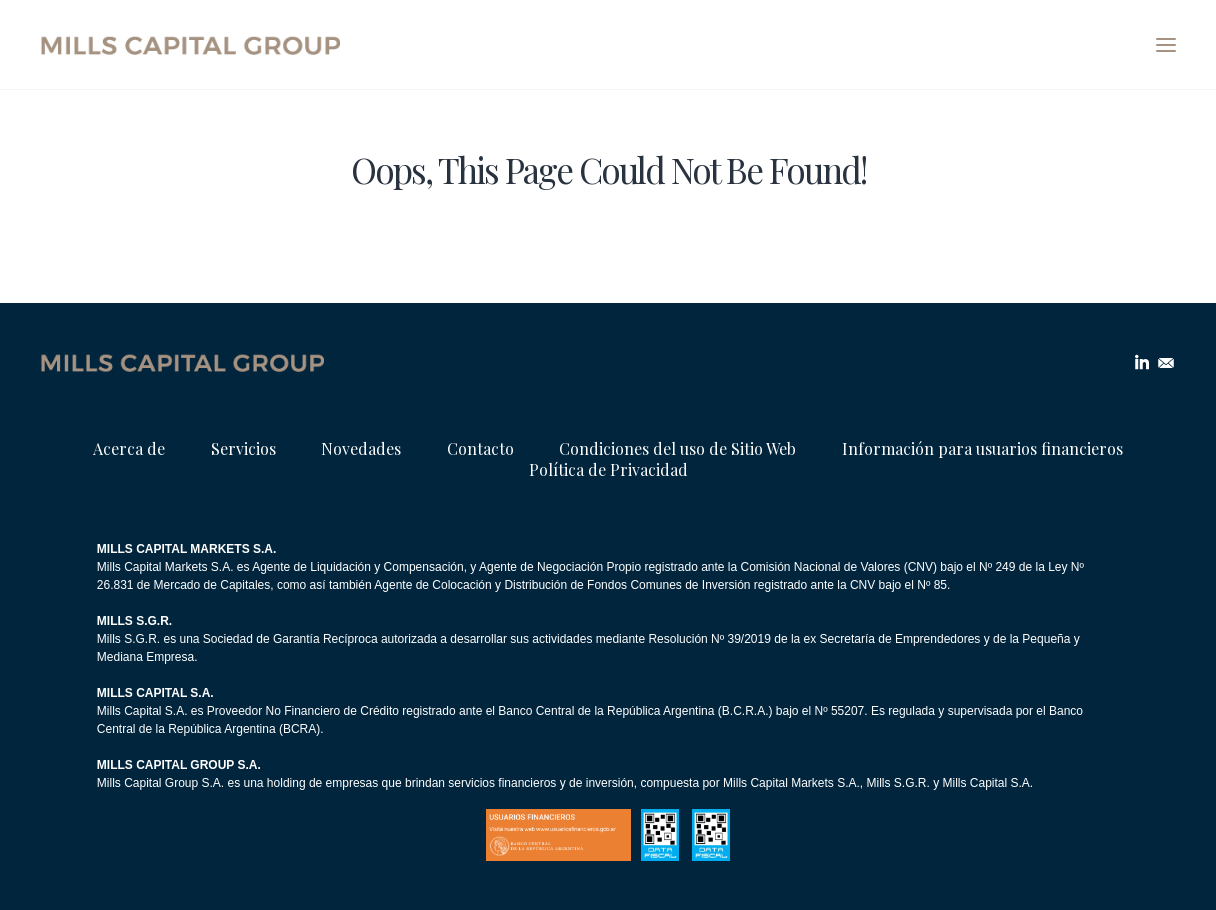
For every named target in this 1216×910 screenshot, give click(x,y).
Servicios (243, 448)
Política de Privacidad (608, 469)
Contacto (480, 448)
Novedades (361, 448)
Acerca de (129, 448)
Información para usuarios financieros (982, 448)
